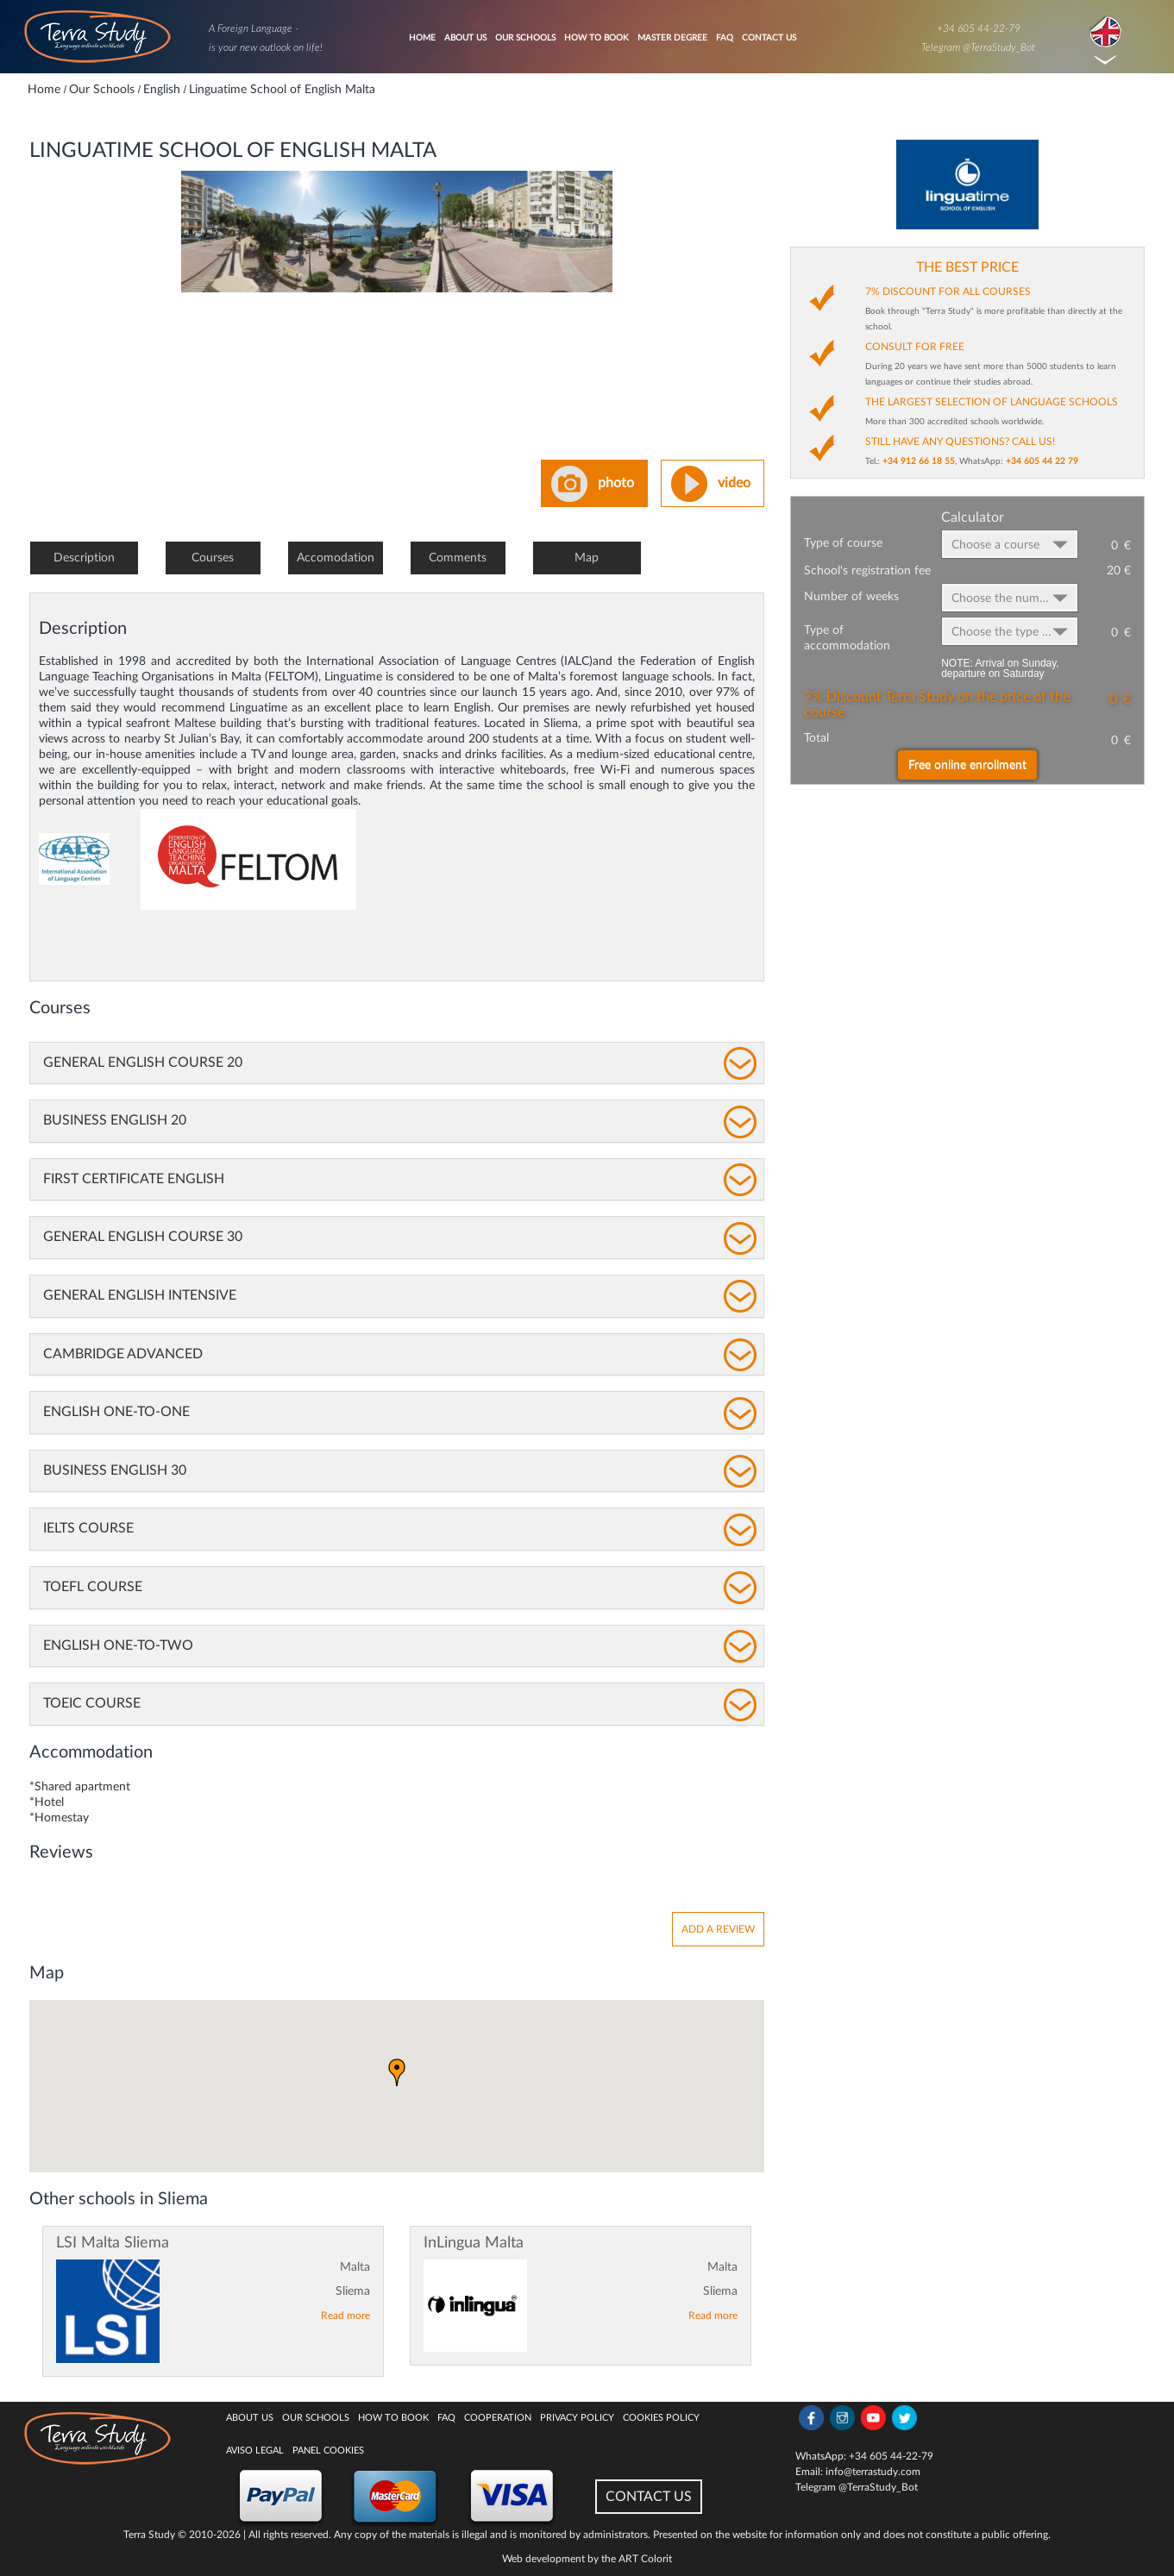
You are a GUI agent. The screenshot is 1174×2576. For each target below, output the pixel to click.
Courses (212, 558)
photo (616, 483)
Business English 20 (114, 1120)
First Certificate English (133, 1179)
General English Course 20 (142, 1062)
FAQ (724, 38)
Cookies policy (661, 2417)
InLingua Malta (474, 2243)
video (734, 483)
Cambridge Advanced (123, 1354)
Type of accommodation (847, 638)
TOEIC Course (92, 1703)
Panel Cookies (328, 2450)
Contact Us (769, 38)
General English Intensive (139, 1295)
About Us (465, 38)
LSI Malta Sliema (112, 2243)
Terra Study (149, 2534)
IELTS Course (88, 1528)
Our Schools (525, 38)
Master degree (672, 38)
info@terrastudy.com (873, 2471)
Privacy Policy (577, 2417)
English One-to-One (116, 1412)
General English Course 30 (142, 1237)
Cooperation (497, 2417)
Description (84, 558)
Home (422, 38)
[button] (397, 2072)
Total (816, 738)
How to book (596, 38)
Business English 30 (114, 1470)
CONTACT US (649, 2497)
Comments (458, 558)
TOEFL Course (92, 1587)
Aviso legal (255, 2450)
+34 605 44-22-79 (978, 28)
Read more (345, 2315)
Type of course (843, 543)
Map (586, 558)
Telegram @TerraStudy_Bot (978, 47)
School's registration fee (867, 571)
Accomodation (335, 558)
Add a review (718, 1929)
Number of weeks (851, 597)
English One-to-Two (118, 1645)
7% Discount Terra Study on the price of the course (937, 704)
